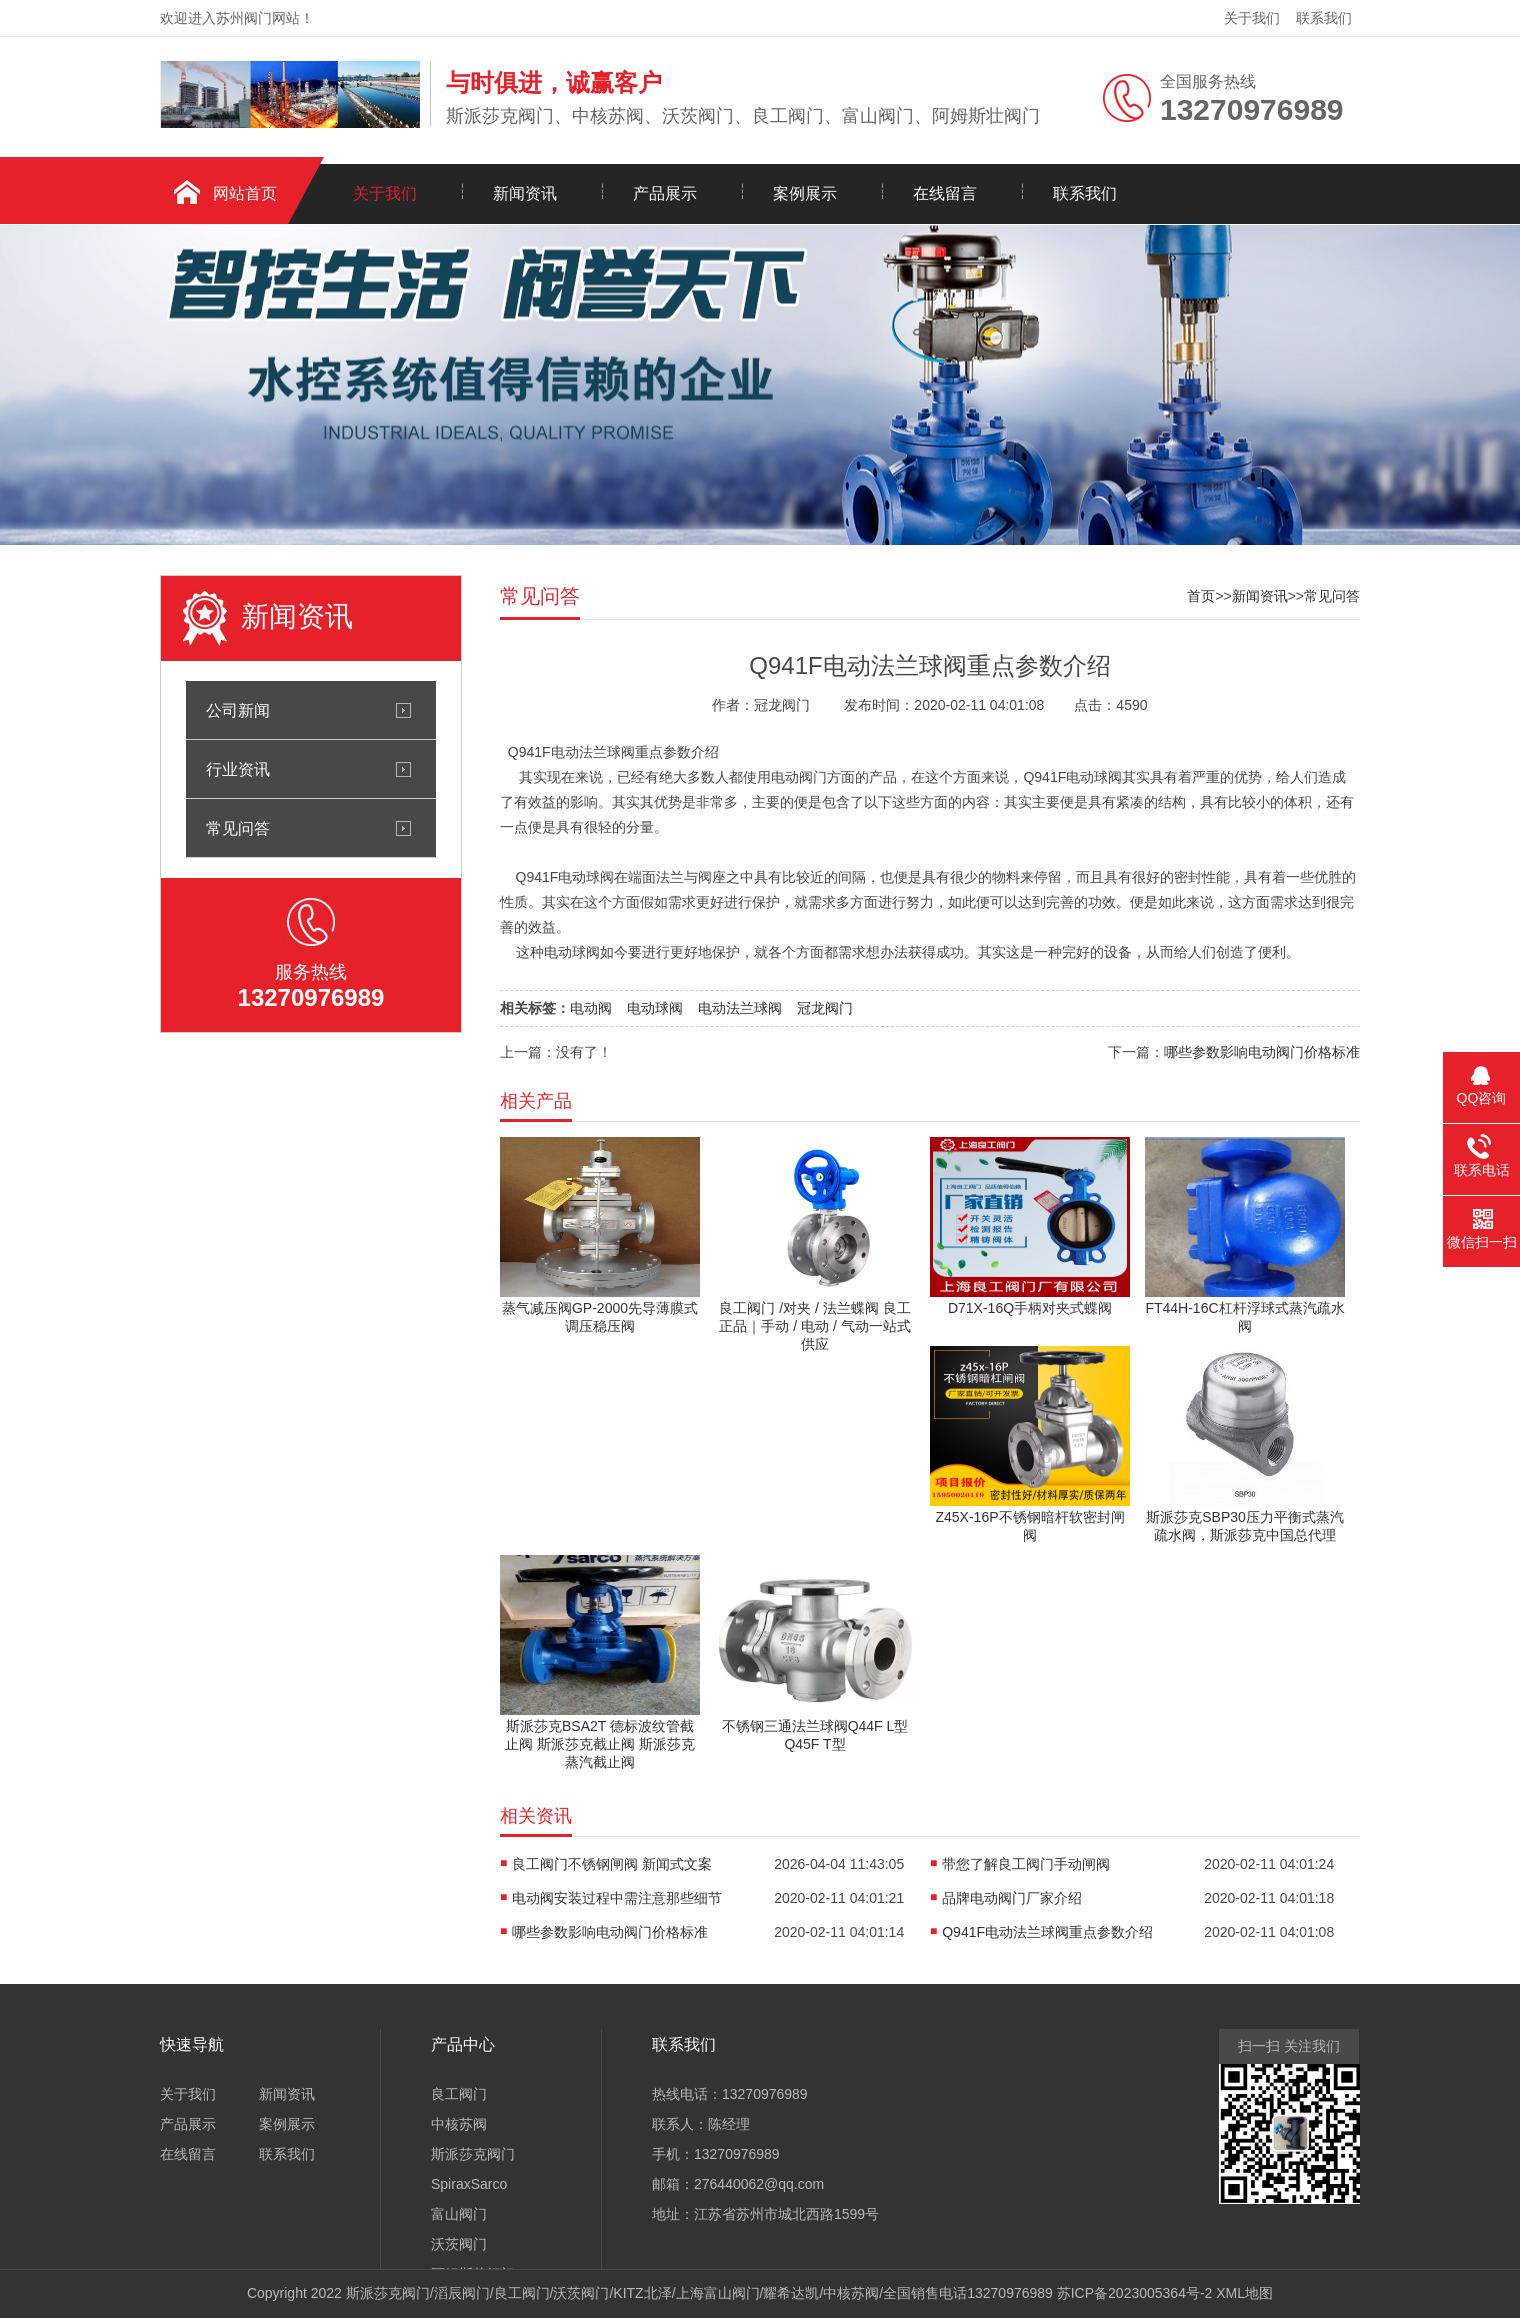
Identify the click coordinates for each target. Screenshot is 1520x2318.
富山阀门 (459, 2214)
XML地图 (1244, 2293)
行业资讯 (238, 769)
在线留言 (945, 193)
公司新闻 (238, 710)
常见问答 (238, 828)
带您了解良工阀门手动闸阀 (1026, 1864)
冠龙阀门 (825, 1008)
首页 (1201, 596)
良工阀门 (459, 2094)
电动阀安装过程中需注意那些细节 (617, 1898)
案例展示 (805, 193)
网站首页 (245, 193)
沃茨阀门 (459, 2244)
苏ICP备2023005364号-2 (1135, 2293)
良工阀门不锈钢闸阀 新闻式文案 (612, 1864)
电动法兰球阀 (740, 1008)
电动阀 (591, 1008)
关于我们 (1252, 18)
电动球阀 (655, 1008)
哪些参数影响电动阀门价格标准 (1262, 1052)
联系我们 (1324, 18)
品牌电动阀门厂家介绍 (1012, 1898)
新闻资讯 (525, 193)
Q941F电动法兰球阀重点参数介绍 (1047, 1932)
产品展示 (665, 193)
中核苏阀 (459, 2124)
